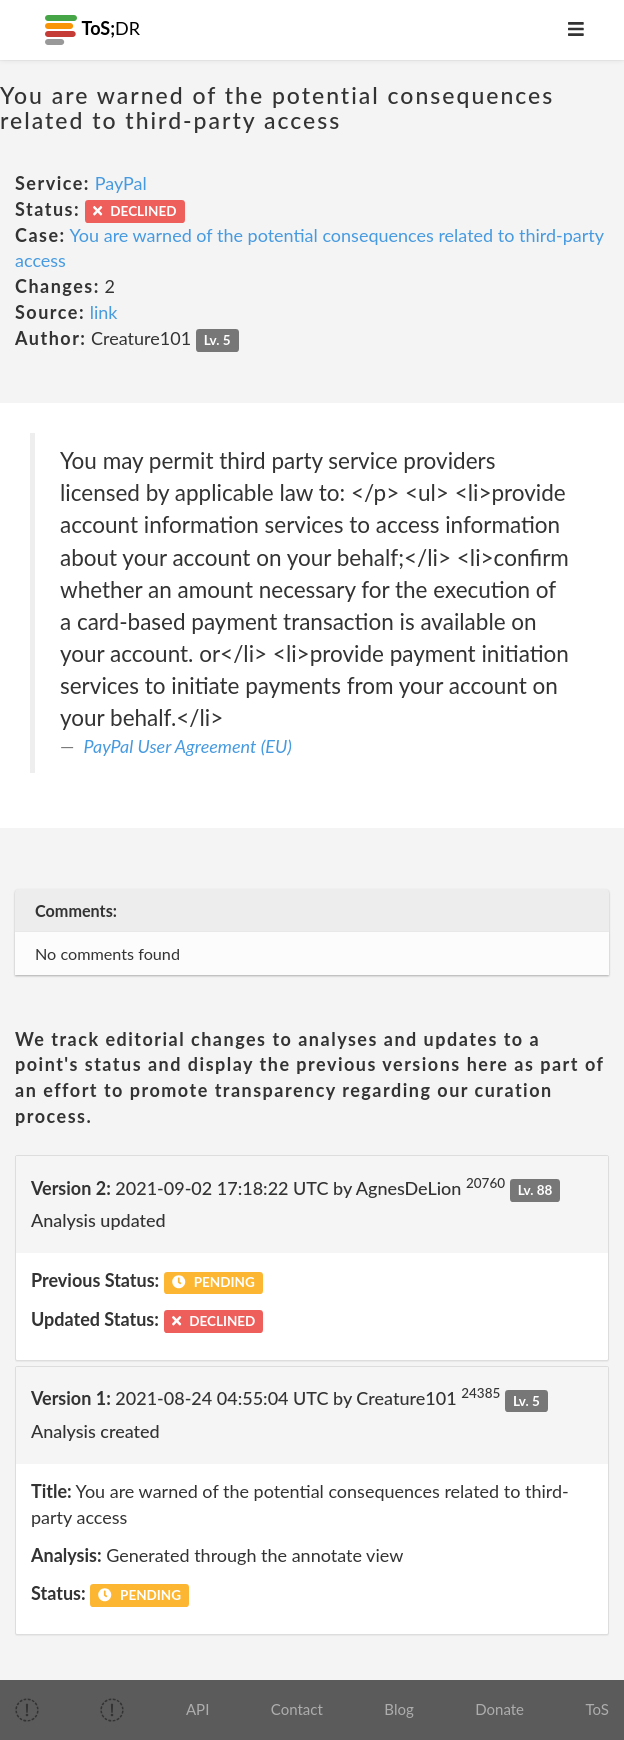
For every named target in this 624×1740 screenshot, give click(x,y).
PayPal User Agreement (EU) (188, 746)
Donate (499, 1709)
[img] (27, 1710)
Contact (297, 1709)
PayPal (121, 183)
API (197, 1709)
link (104, 312)
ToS (597, 1709)
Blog (398, 1709)
